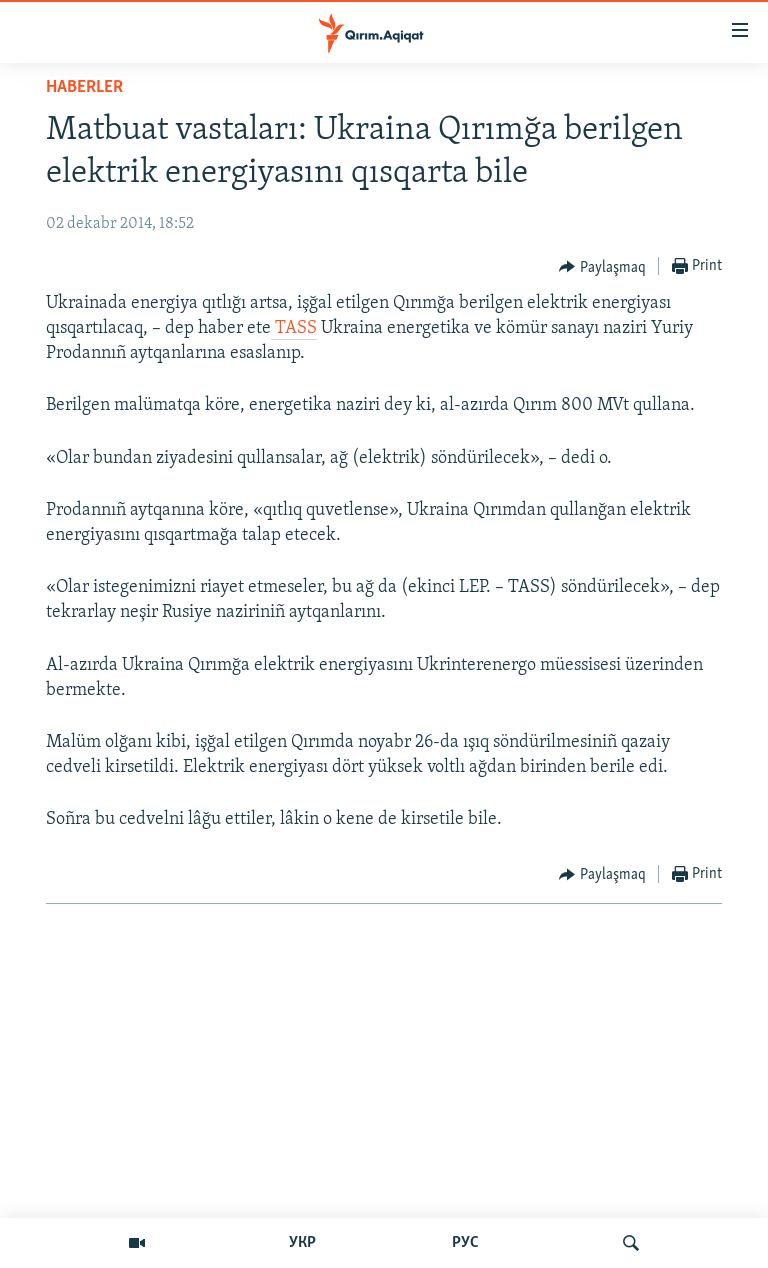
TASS (294, 328)
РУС (465, 1243)
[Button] (602, 267)
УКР (302, 1243)
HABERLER (84, 87)
